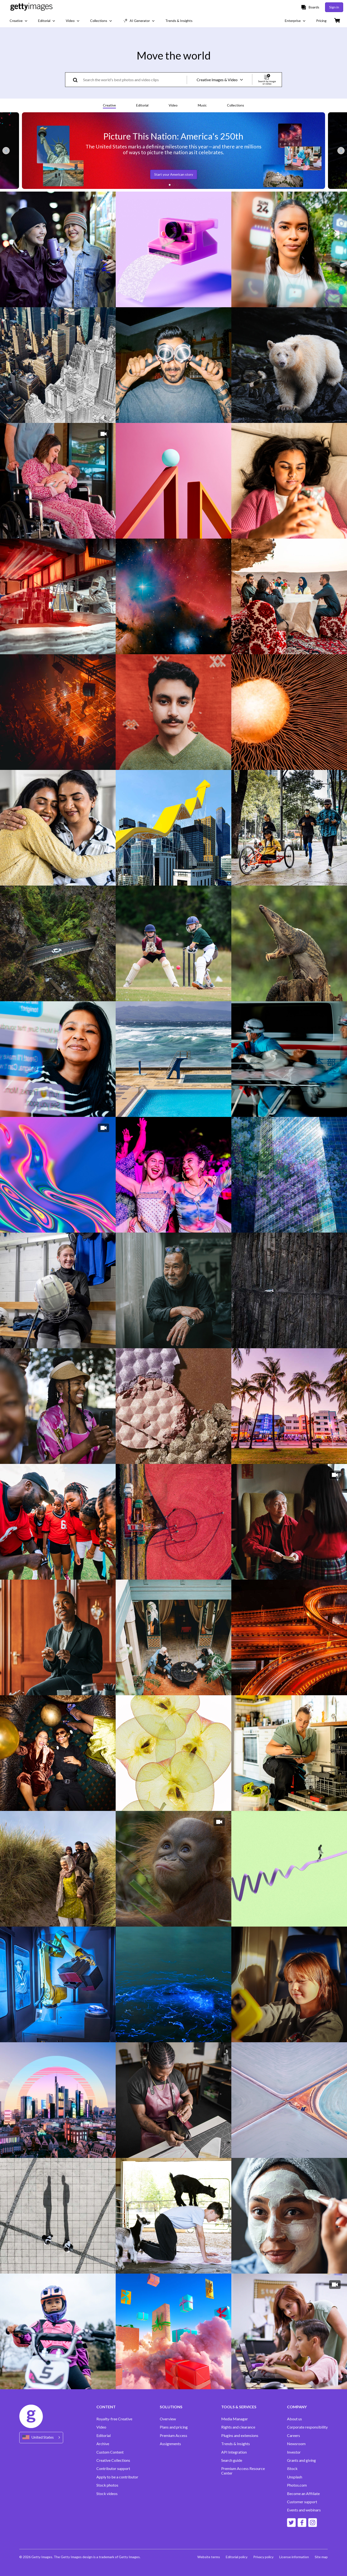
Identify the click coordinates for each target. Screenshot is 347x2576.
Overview (168, 2419)
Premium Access (173, 2435)
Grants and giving (301, 2460)
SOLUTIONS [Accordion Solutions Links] (171, 2407)
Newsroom (296, 2444)
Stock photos (107, 2485)
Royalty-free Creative (114, 2419)
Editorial (142, 105)
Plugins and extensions (239, 2435)
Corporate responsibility (307, 2427)
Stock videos (107, 2493)
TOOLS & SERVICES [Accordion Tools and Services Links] (238, 2407)
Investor (294, 2452)
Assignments (170, 2444)
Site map (321, 2557)
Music (202, 105)
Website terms (208, 2557)
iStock (292, 2468)
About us (294, 2419)
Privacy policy (263, 2557)
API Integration (234, 2452)
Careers (293, 2435)
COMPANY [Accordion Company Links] (297, 2407)
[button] (170, 185)
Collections (235, 105)
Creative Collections (113, 2460)
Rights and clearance (238, 2427)
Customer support (302, 2502)
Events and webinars (304, 2510)
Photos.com (297, 2485)
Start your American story (173, 174)
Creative (109, 105)
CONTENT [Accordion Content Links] (106, 2407)
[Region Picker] (41, 2437)
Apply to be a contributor (117, 2477)
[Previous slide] (6, 150)
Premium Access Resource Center (243, 2470)
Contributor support (113, 2468)
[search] (77, 80)
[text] (134, 80)
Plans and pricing (174, 2427)
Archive (102, 2444)
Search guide (231, 2460)
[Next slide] (341, 150)
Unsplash (294, 2477)
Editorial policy (236, 2557)
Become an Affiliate (303, 2493)
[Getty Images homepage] (31, 7)
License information (294, 2557)
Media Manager (234, 2419)
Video (173, 105)
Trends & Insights (235, 2444)
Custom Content (110, 2452)
